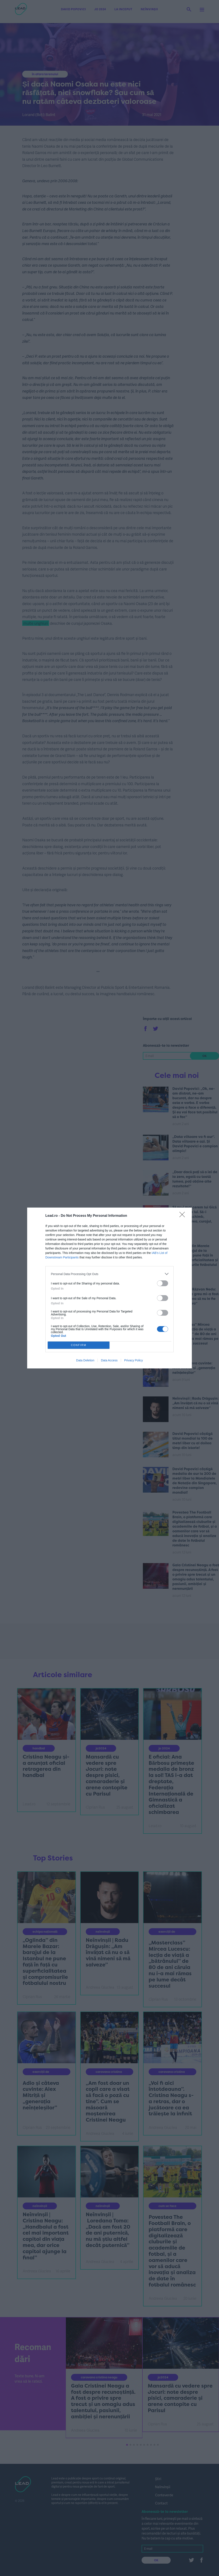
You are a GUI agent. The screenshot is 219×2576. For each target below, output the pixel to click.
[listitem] (109, 1274)
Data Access (109, 1360)
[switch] (162, 1283)
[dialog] (109, 1288)
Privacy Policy (133, 1360)
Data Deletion (85, 1360)
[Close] (183, 1216)
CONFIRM (79, 1345)
